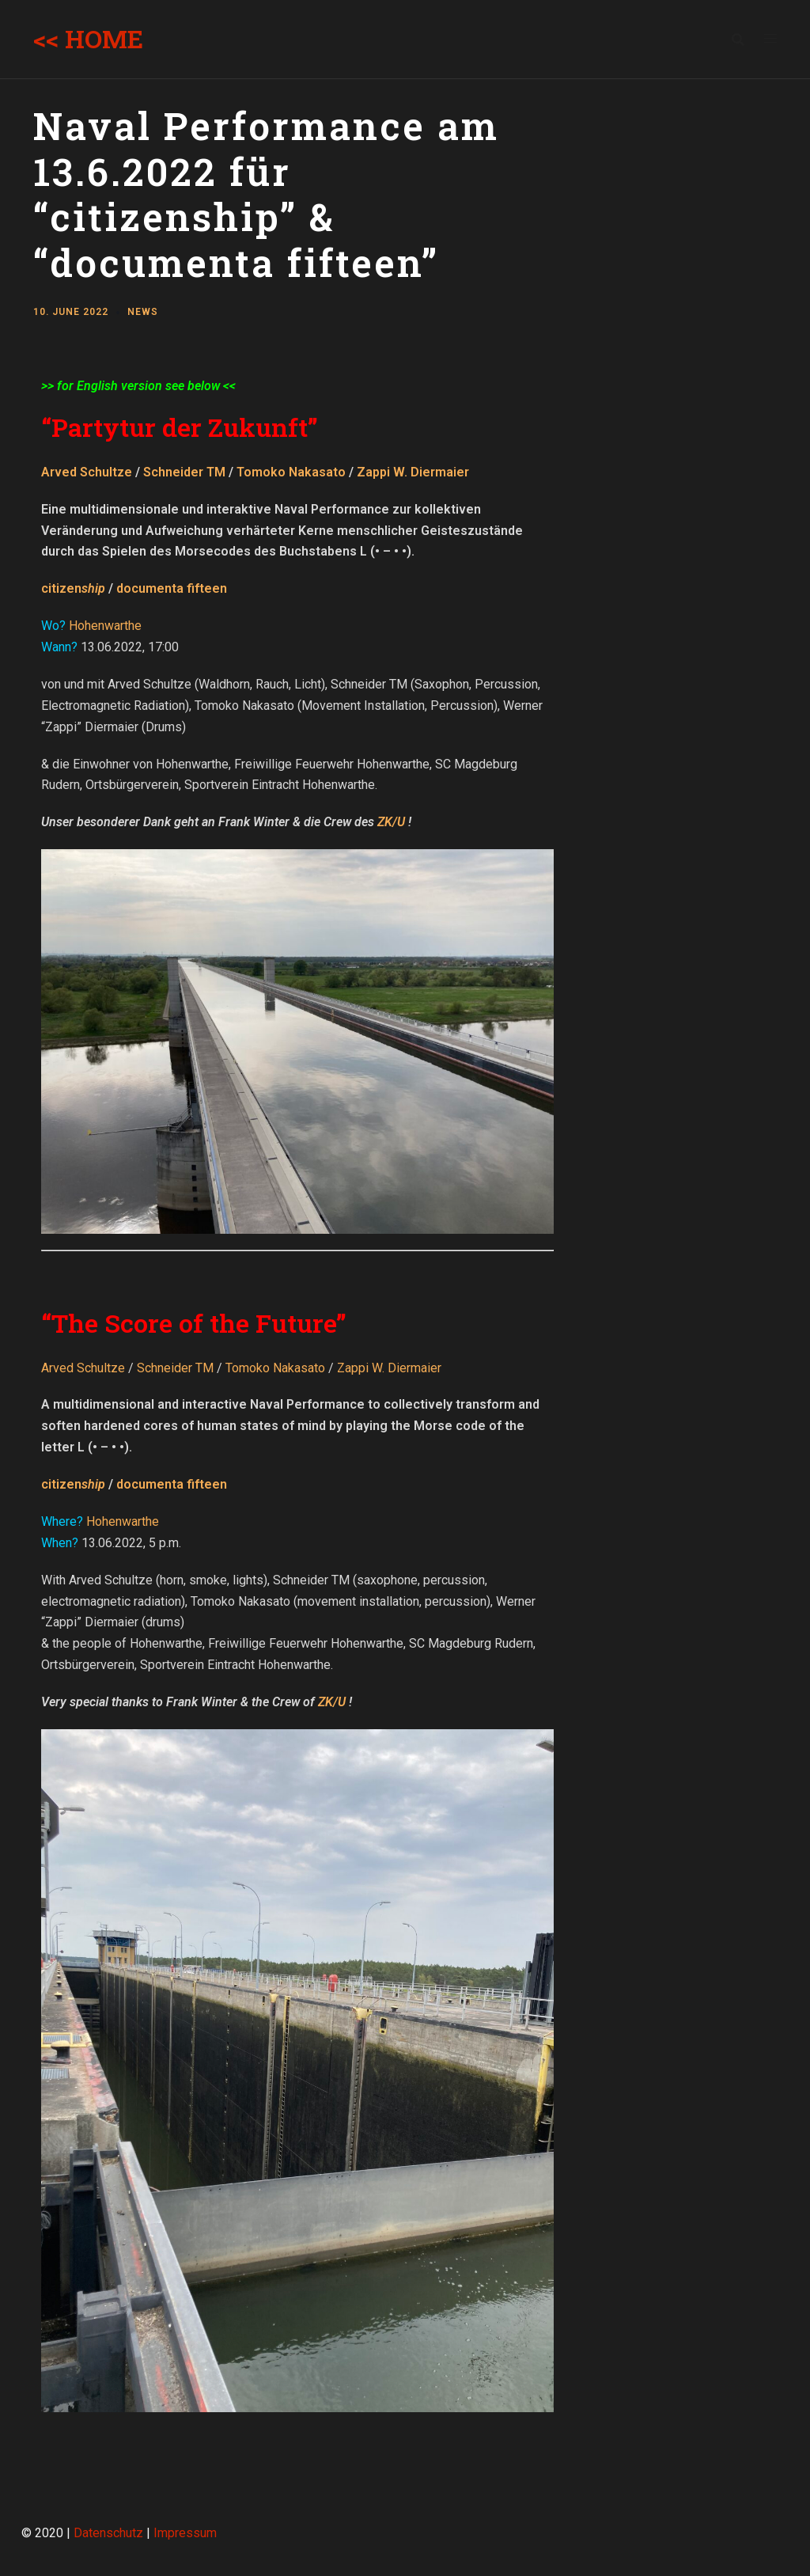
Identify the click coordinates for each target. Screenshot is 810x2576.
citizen (73, 588)
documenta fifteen (171, 588)
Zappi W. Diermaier (413, 472)
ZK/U (391, 821)
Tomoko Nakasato (291, 472)
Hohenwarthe (105, 625)
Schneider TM (184, 472)
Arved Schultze (86, 472)
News (142, 311)
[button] (776, 22)
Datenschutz (108, 2532)
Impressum (185, 2532)
